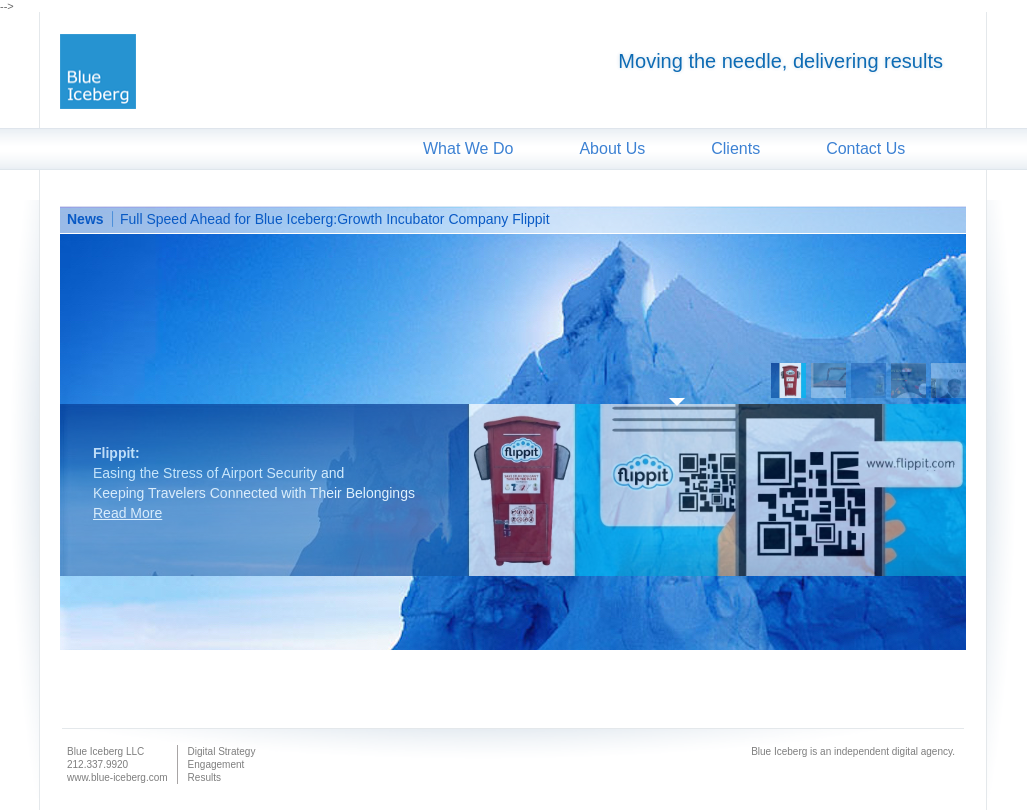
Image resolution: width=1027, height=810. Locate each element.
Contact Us (865, 148)
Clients (735, 148)
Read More (127, 513)
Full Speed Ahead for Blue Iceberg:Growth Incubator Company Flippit (335, 219)
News (85, 219)
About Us (612, 148)
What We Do (468, 148)
